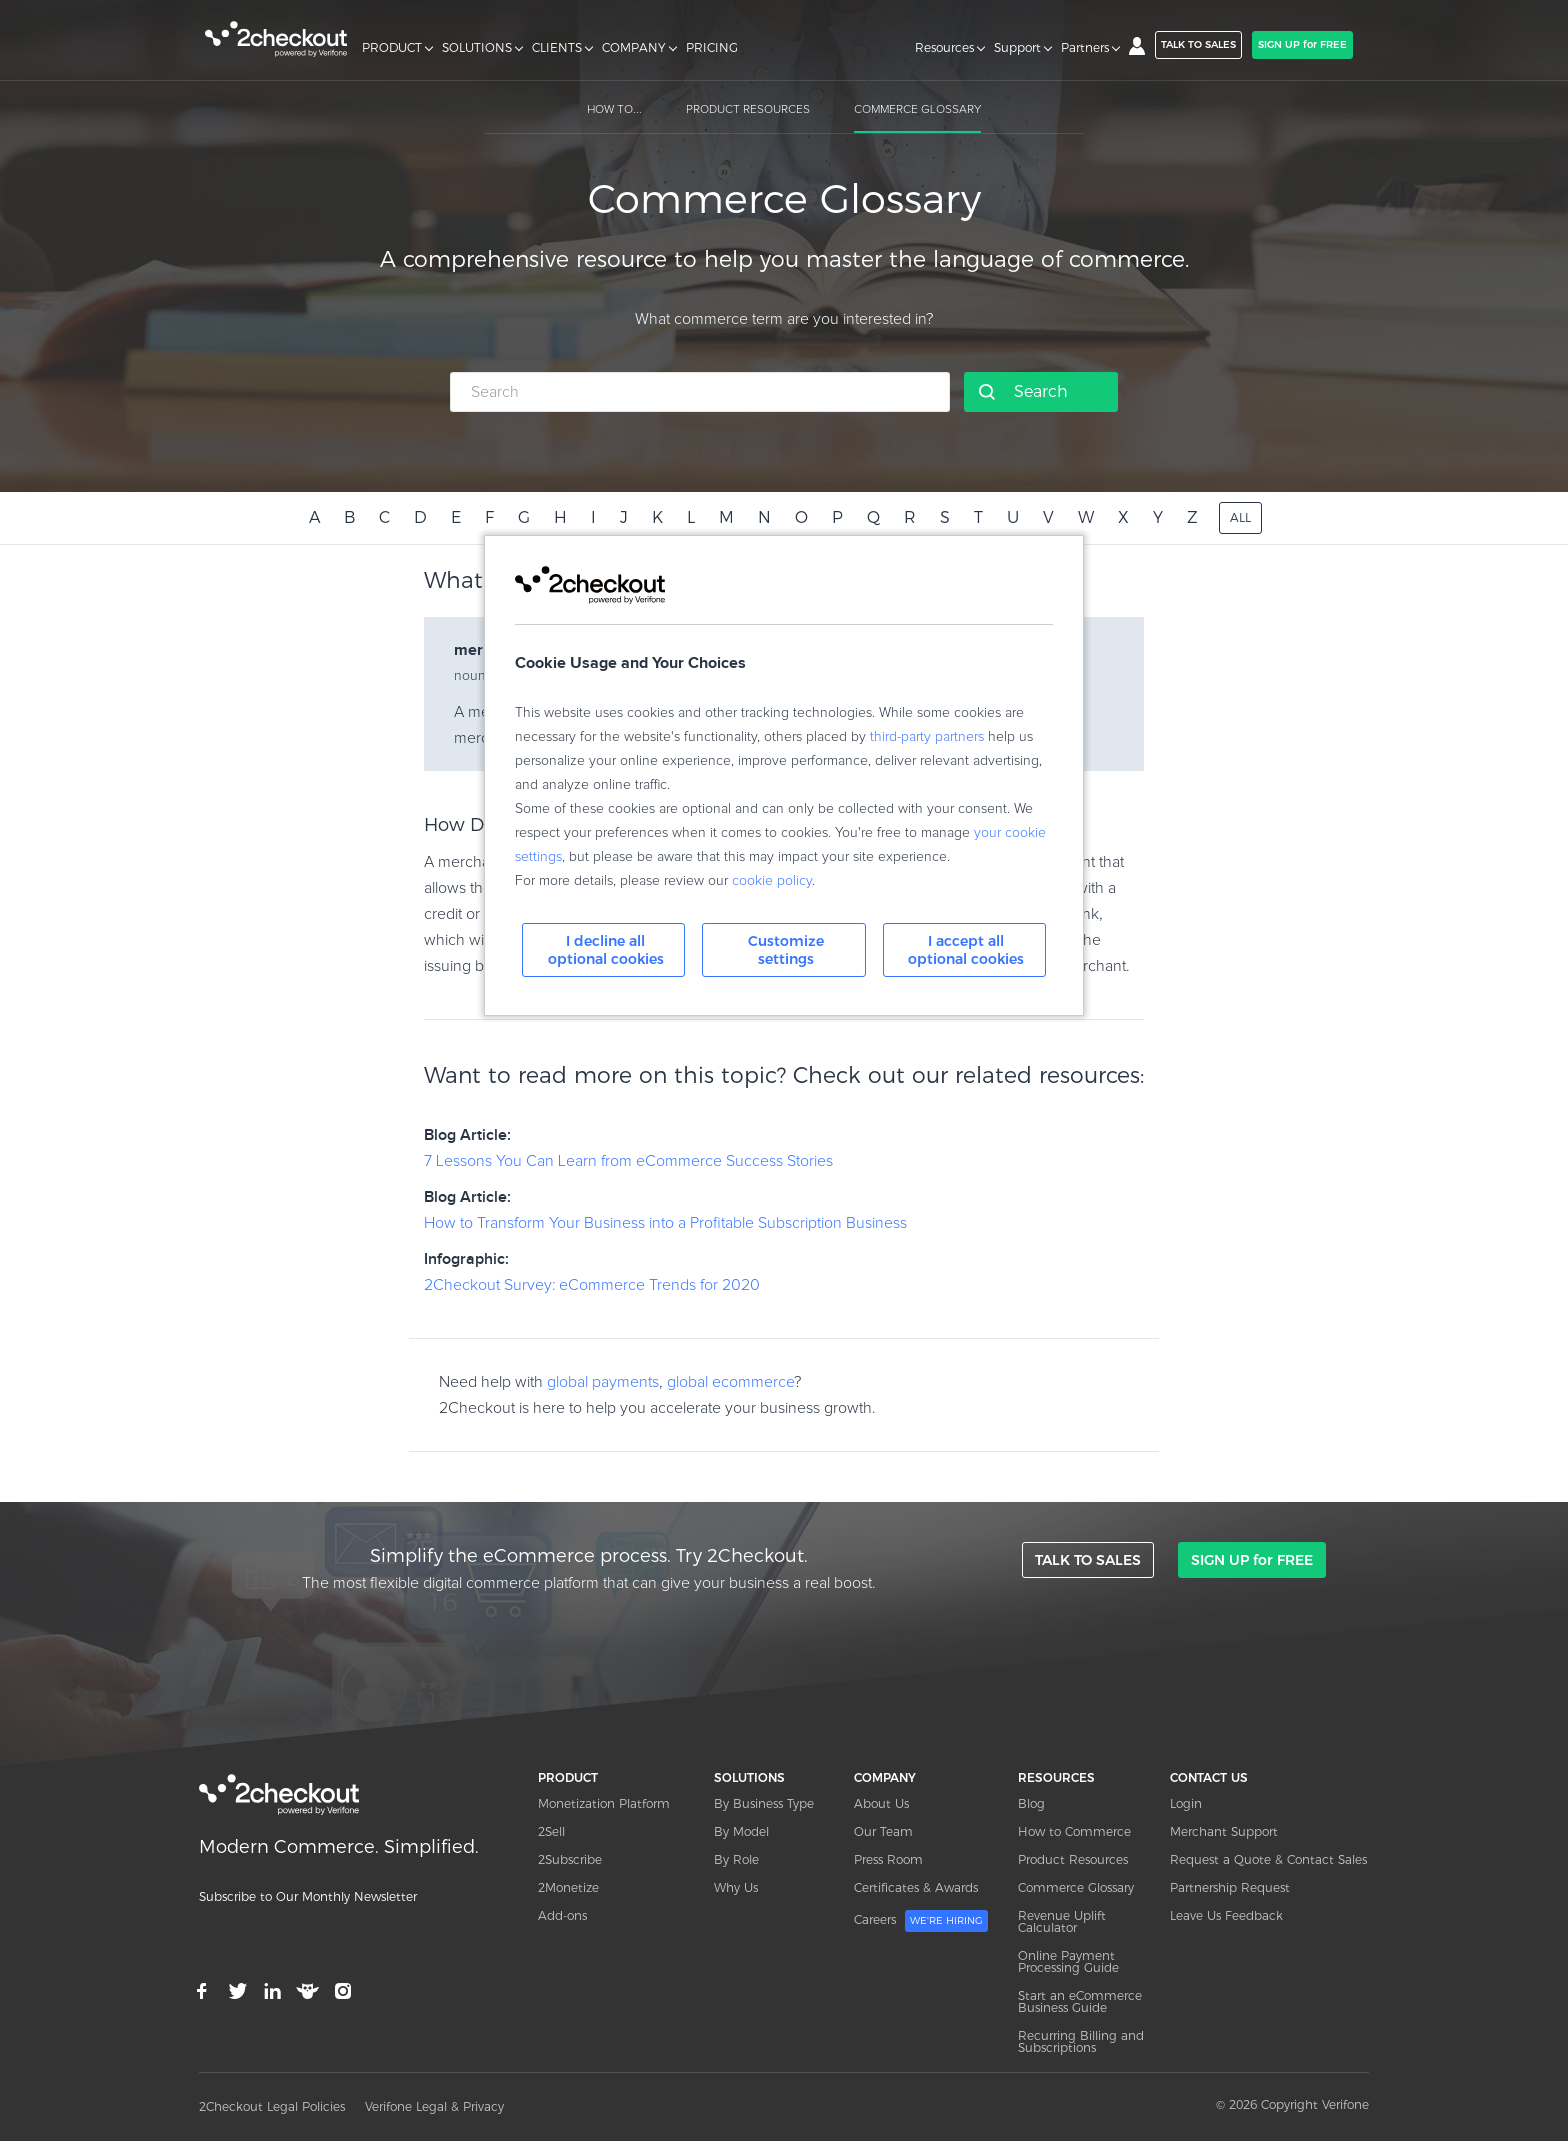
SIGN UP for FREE (1302, 44)
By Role (736, 1859)
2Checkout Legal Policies (272, 2106)
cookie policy (772, 881)
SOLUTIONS (477, 48)
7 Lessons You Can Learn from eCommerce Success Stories (628, 1161)
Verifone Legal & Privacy (434, 2106)
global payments (603, 1382)
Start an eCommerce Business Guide (1080, 2001)
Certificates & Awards (916, 1887)
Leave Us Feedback (1226, 1915)
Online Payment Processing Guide (1068, 1961)
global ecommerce (730, 1382)
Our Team (883, 1831)
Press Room (888, 1859)
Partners (1085, 48)
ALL (1240, 517)
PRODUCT (392, 48)
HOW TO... (614, 110)
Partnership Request (1230, 1887)
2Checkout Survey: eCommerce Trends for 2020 (592, 1285)
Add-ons (562, 1915)
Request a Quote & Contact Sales (1268, 1859)
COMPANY (634, 48)
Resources (944, 48)
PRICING (712, 48)
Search (1041, 391)
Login (1186, 1803)
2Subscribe (570, 1859)
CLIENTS (557, 48)
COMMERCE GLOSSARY (917, 110)
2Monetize (568, 1887)
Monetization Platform (604, 1803)
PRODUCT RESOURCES (748, 110)
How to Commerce (1074, 1831)
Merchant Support (1224, 1831)
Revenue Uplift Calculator (1062, 1921)
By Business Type (764, 1803)
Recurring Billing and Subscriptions (1081, 2041)
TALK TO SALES (1198, 44)
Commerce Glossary (1076, 1887)
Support (1017, 48)
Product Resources (1073, 1859)
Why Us (736, 1887)
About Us (881, 1803)
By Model (741, 1831)
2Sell (551, 1831)
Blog (1031, 1803)
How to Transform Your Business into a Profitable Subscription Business (665, 1223)
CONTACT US (1209, 1777)
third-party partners (927, 737)
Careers (921, 1921)
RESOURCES (1056, 1777)
